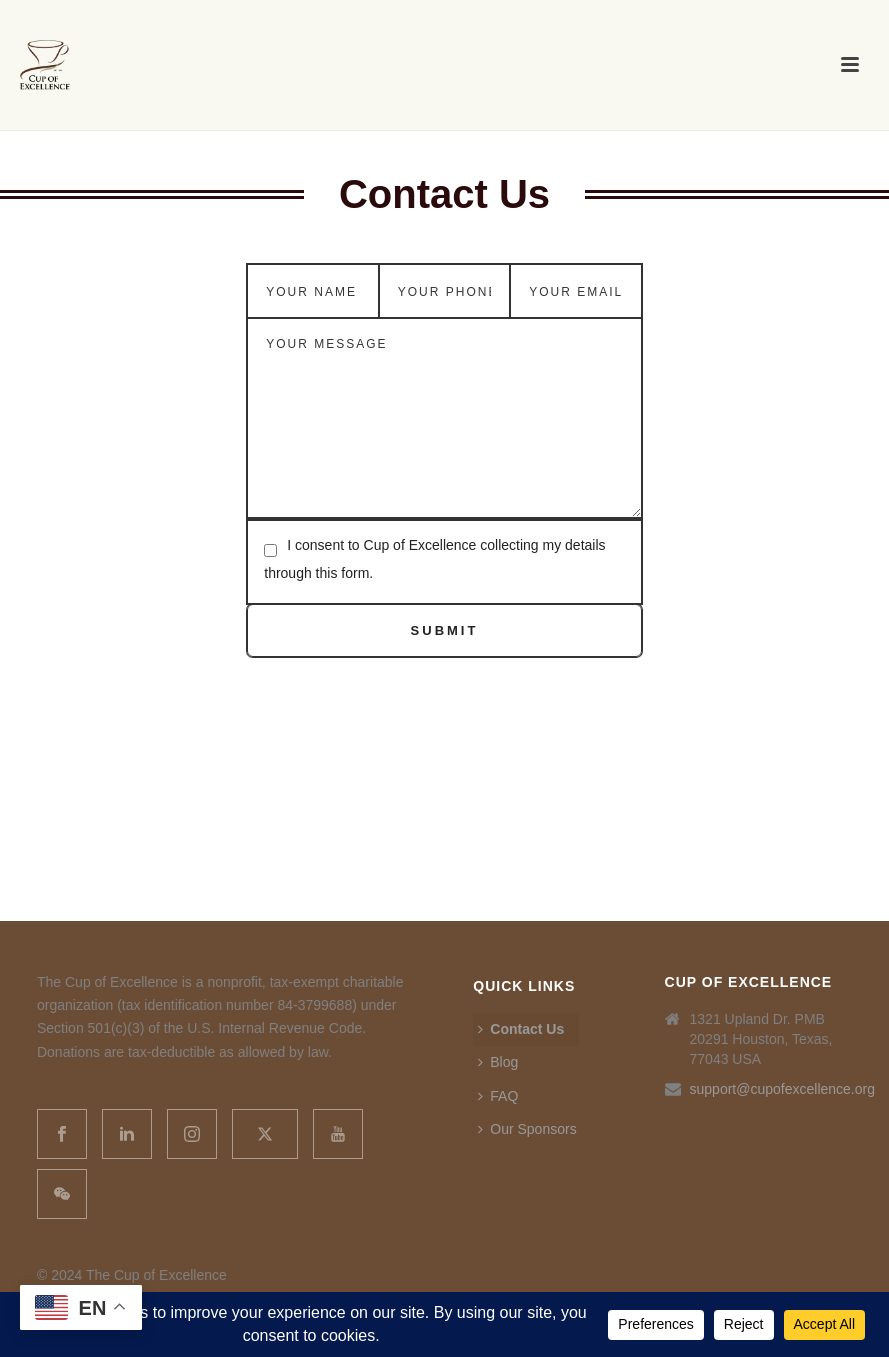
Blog (498, 1062)
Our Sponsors (527, 1129)
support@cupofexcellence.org (782, 1089)
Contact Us (521, 1029)
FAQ (498, 1096)
